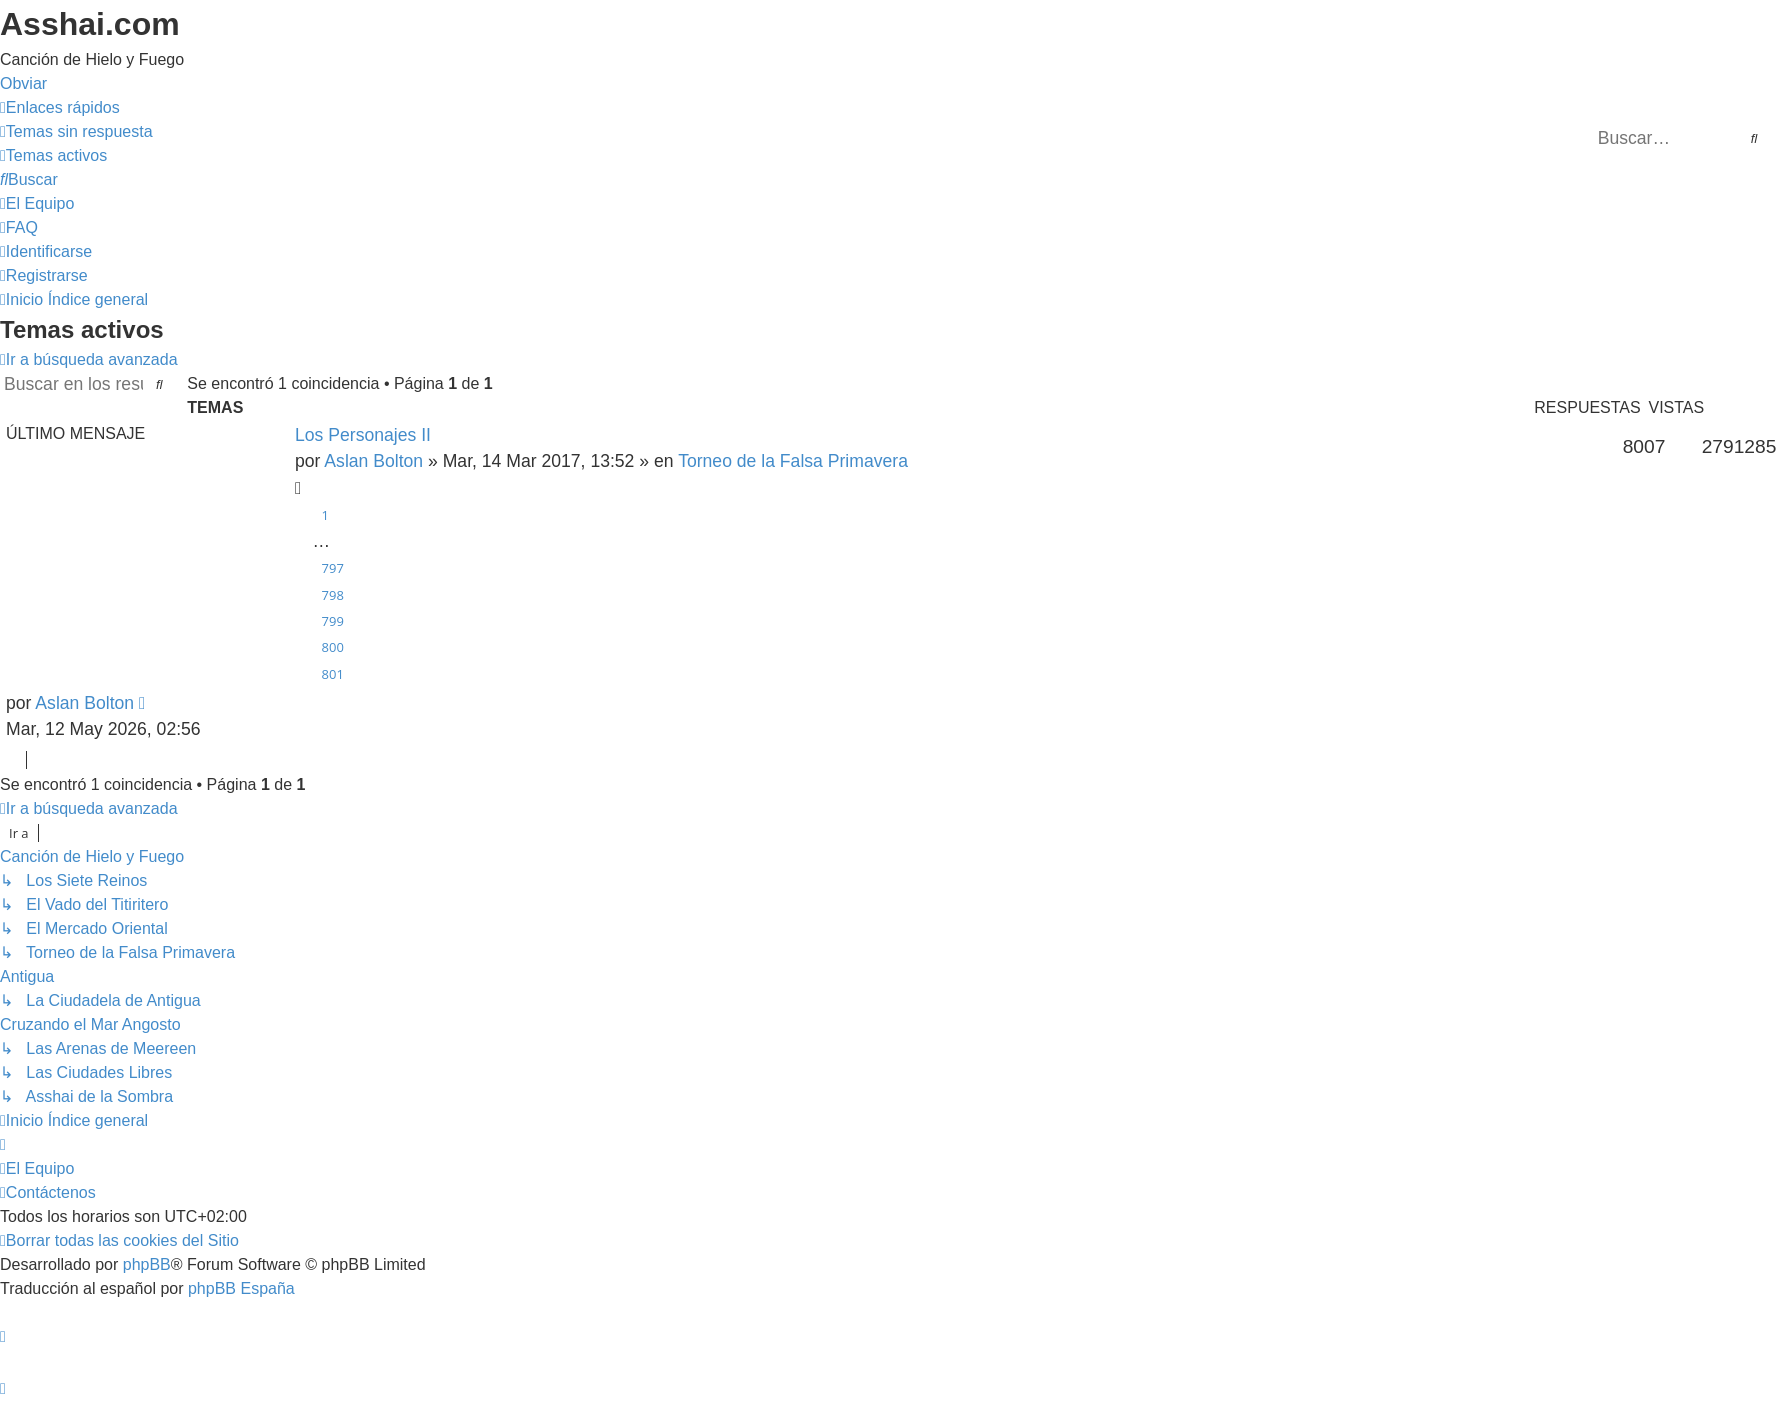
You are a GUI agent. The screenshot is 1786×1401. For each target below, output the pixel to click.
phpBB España (241, 1288)
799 (333, 621)
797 (333, 568)
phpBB (147, 1264)
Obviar (23, 83)
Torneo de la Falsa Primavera (793, 461)
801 (333, 674)
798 (333, 595)
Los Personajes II (363, 435)
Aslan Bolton (373, 461)
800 (333, 647)
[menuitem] (76, 131)
